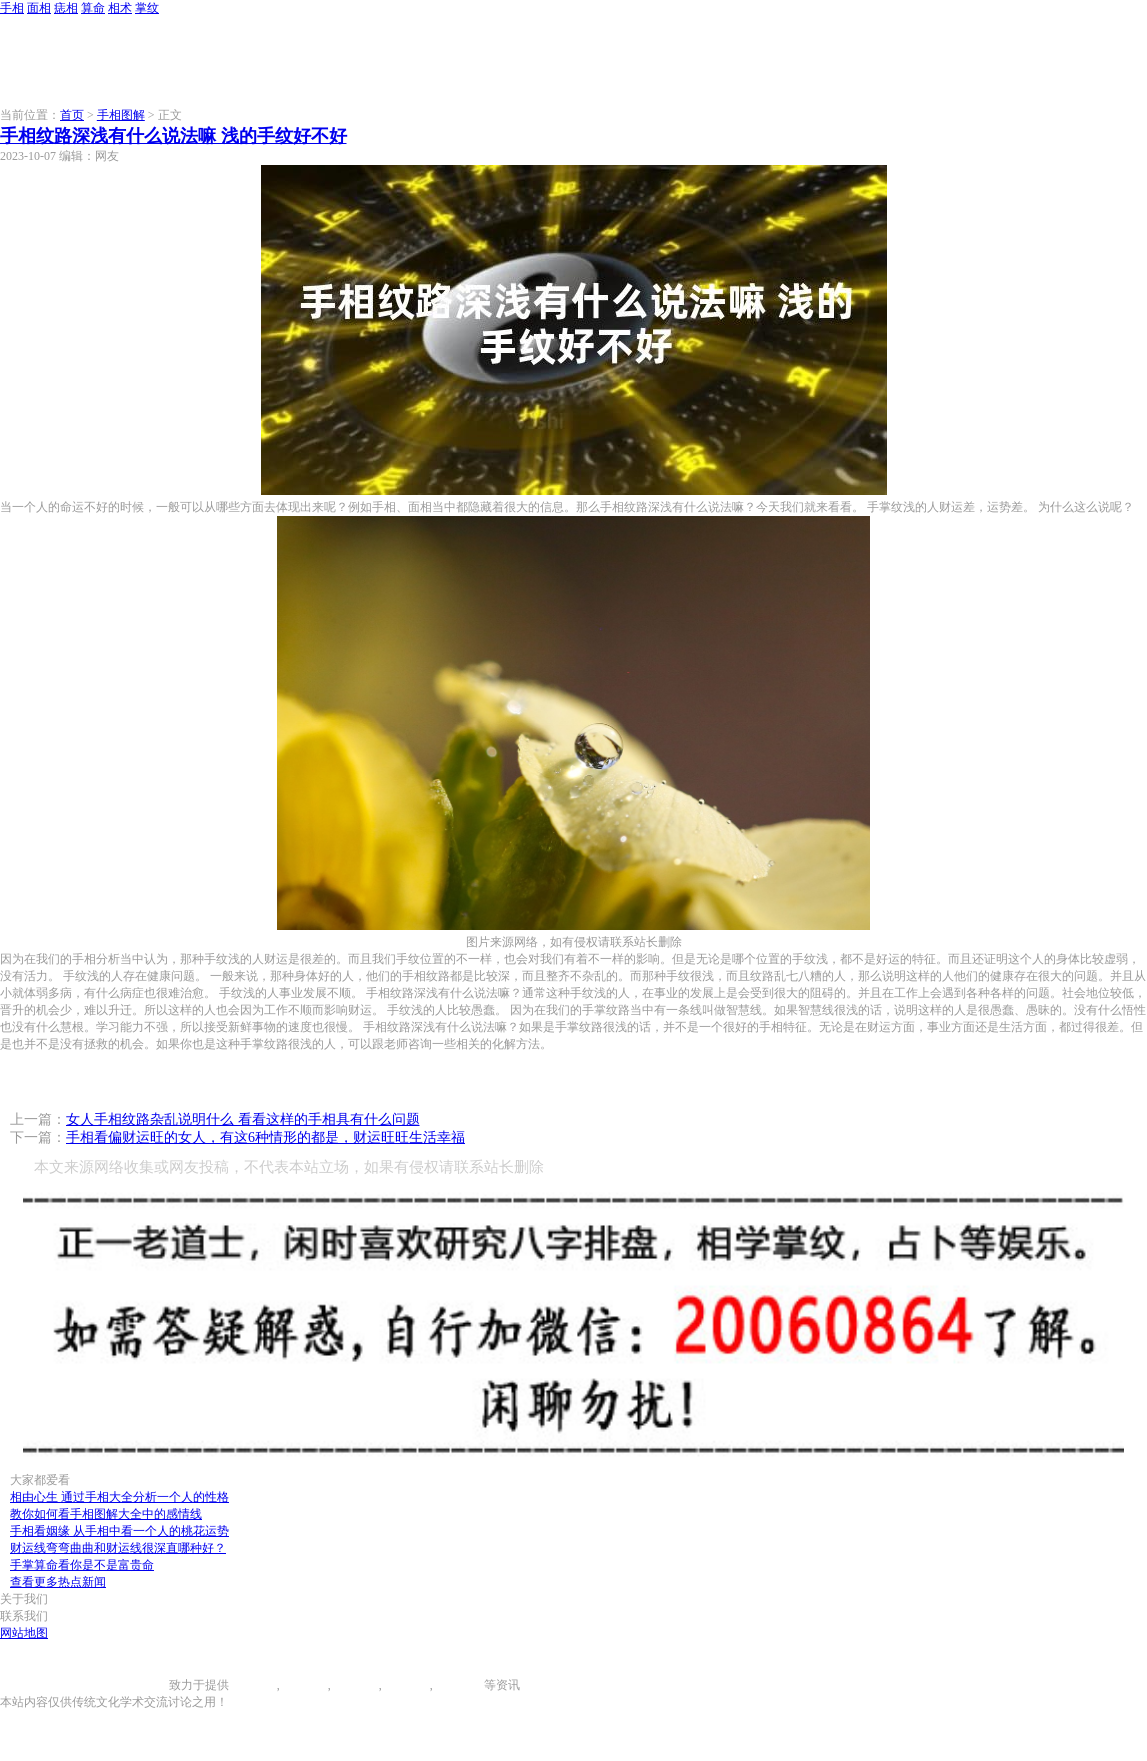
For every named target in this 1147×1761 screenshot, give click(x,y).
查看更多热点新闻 (58, 1582)
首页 (72, 115)
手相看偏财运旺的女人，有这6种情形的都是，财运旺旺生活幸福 (265, 1137)
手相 (12, 8)
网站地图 (24, 1633)
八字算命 (406, 1685)
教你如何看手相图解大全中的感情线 (106, 1514)
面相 (39, 8)
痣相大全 (355, 1685)
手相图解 (121, 115)
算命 (93, 8)
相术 (120, 8)
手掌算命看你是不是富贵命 (82, 1565)
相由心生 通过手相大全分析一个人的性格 (119, 1497)
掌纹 (147, 8)
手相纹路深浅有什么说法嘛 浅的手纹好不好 (173, 136)
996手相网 (142, 1685)
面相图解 (304, 1685)
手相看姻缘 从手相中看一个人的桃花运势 (119, 1531)
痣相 (66, 8)
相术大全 (460, 1685)
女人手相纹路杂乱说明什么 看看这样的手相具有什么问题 (243, 1119)
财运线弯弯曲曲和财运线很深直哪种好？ (118, 1548)
